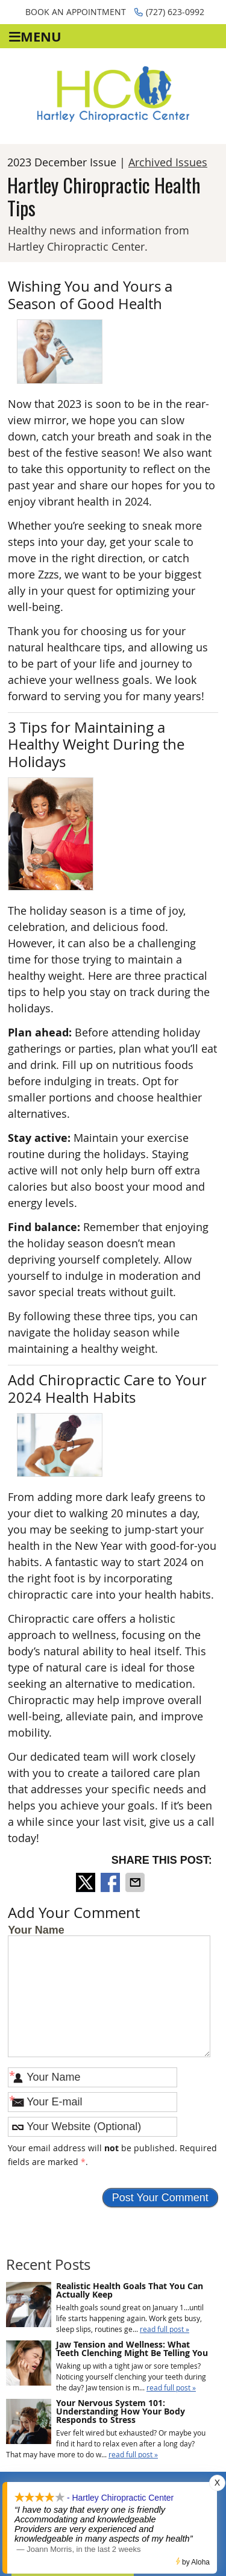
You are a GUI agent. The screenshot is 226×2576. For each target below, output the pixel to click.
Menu (35, 36)
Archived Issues (167, 162)
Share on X (87, 1882)
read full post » (164, 2329)
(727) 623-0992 (169, 11)
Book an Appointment (75, 11)
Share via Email (136, 1882)
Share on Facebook (111, 1882)
